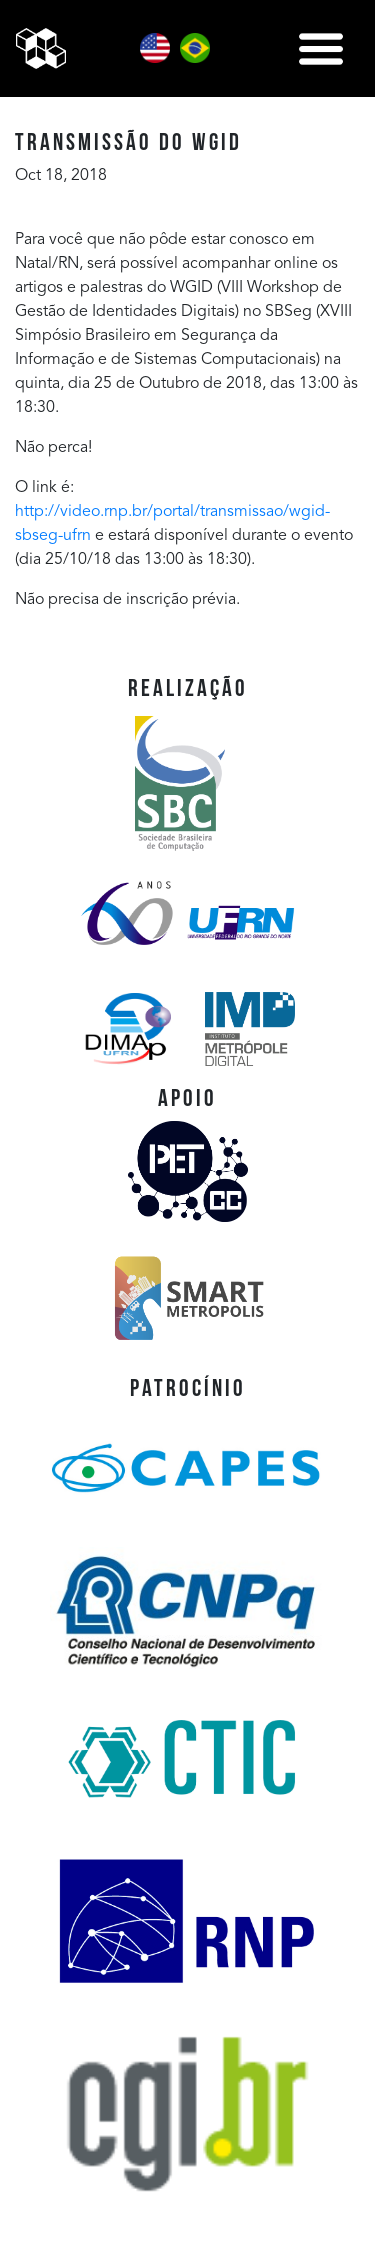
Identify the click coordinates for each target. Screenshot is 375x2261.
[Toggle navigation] (321, 49)
